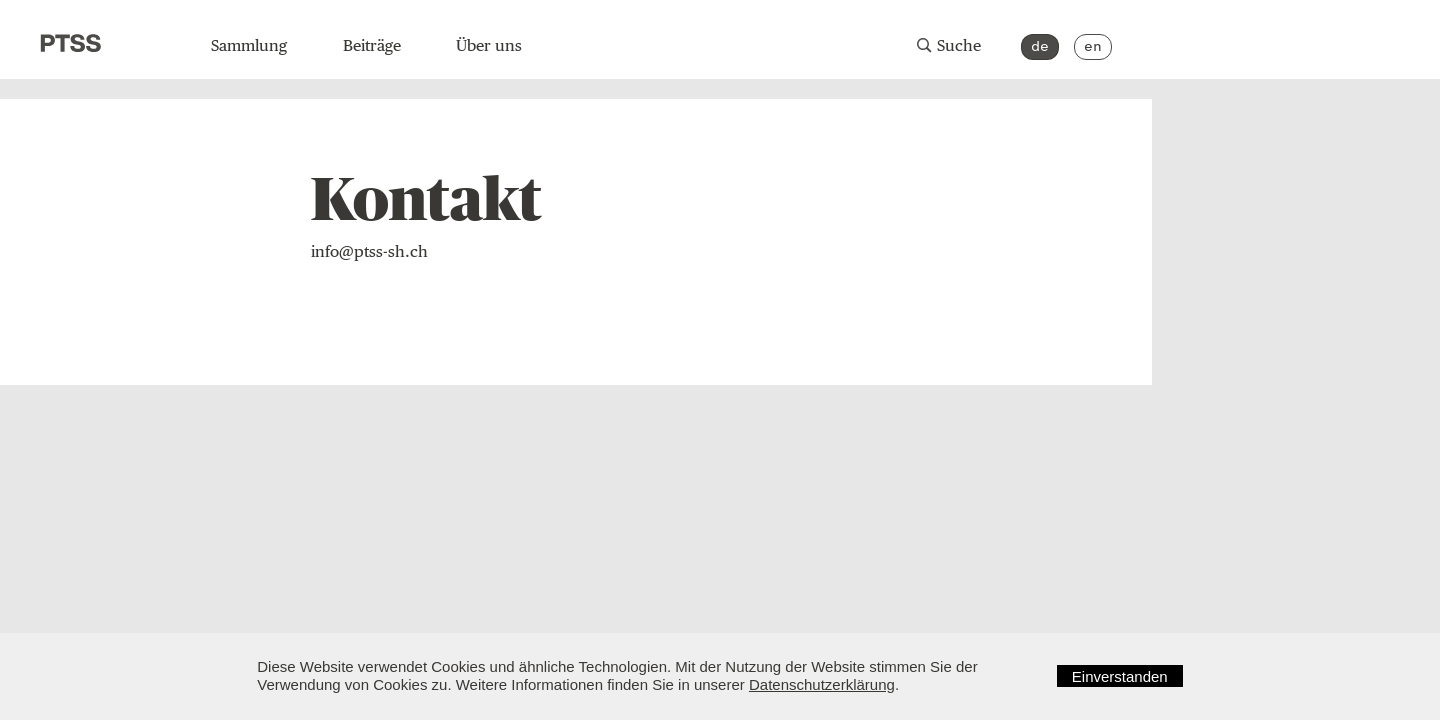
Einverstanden (1120, 676)
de (1040, 46)
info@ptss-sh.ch (369, 251)
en (1093, 46)
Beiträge (372, 45)
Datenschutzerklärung (822, 684)
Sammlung (249, 45)
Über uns (489, 45)
